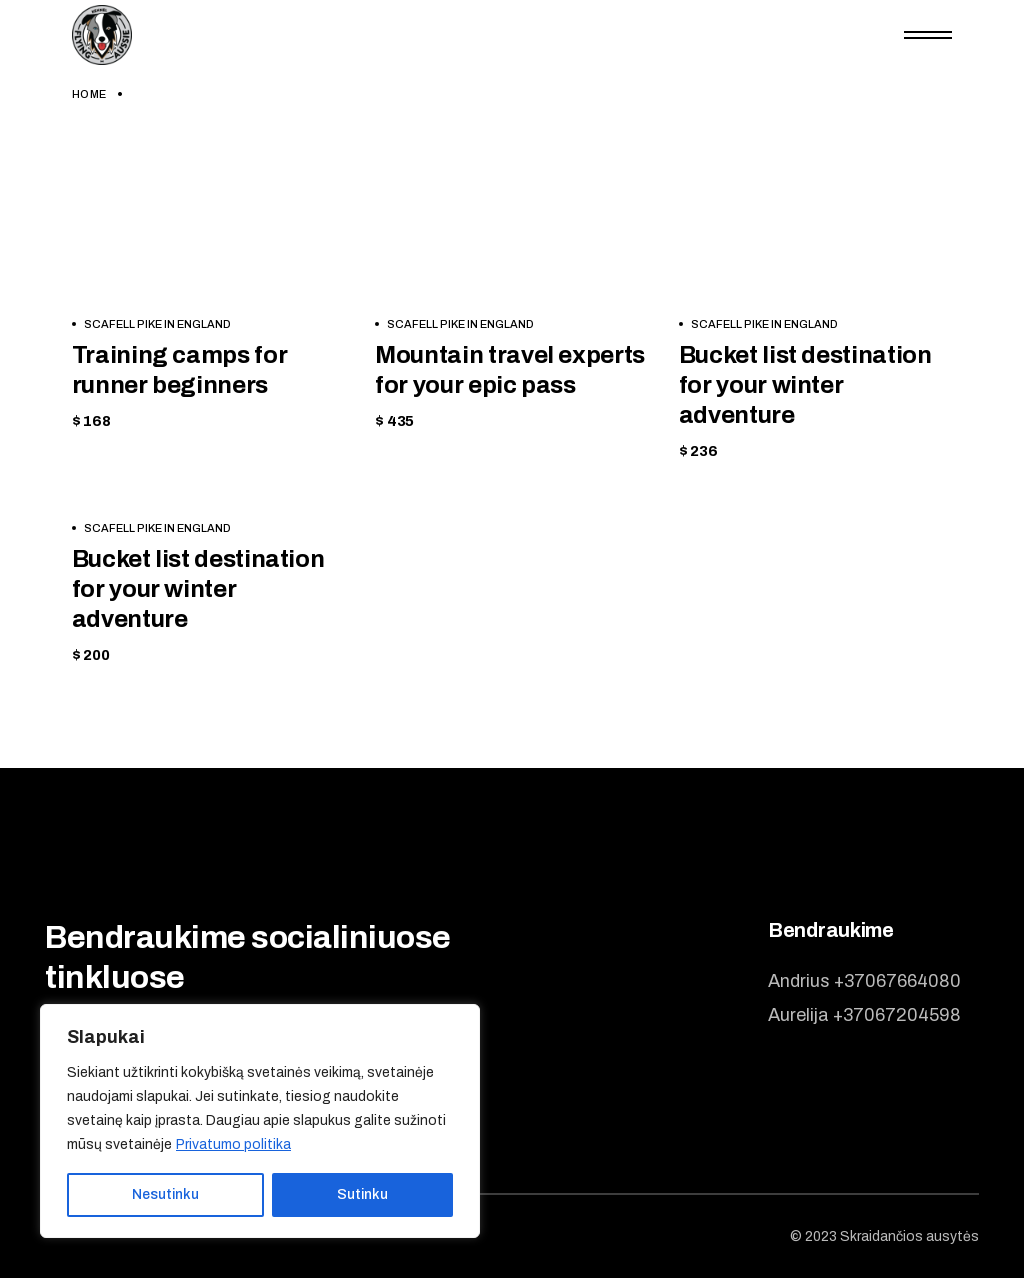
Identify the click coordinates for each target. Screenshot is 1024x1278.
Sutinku (362, 1194)
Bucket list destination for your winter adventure (805, 385)
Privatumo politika (233, 1144)
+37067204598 (897, 1015)
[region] (260, 1121)
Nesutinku (165, 1194)
